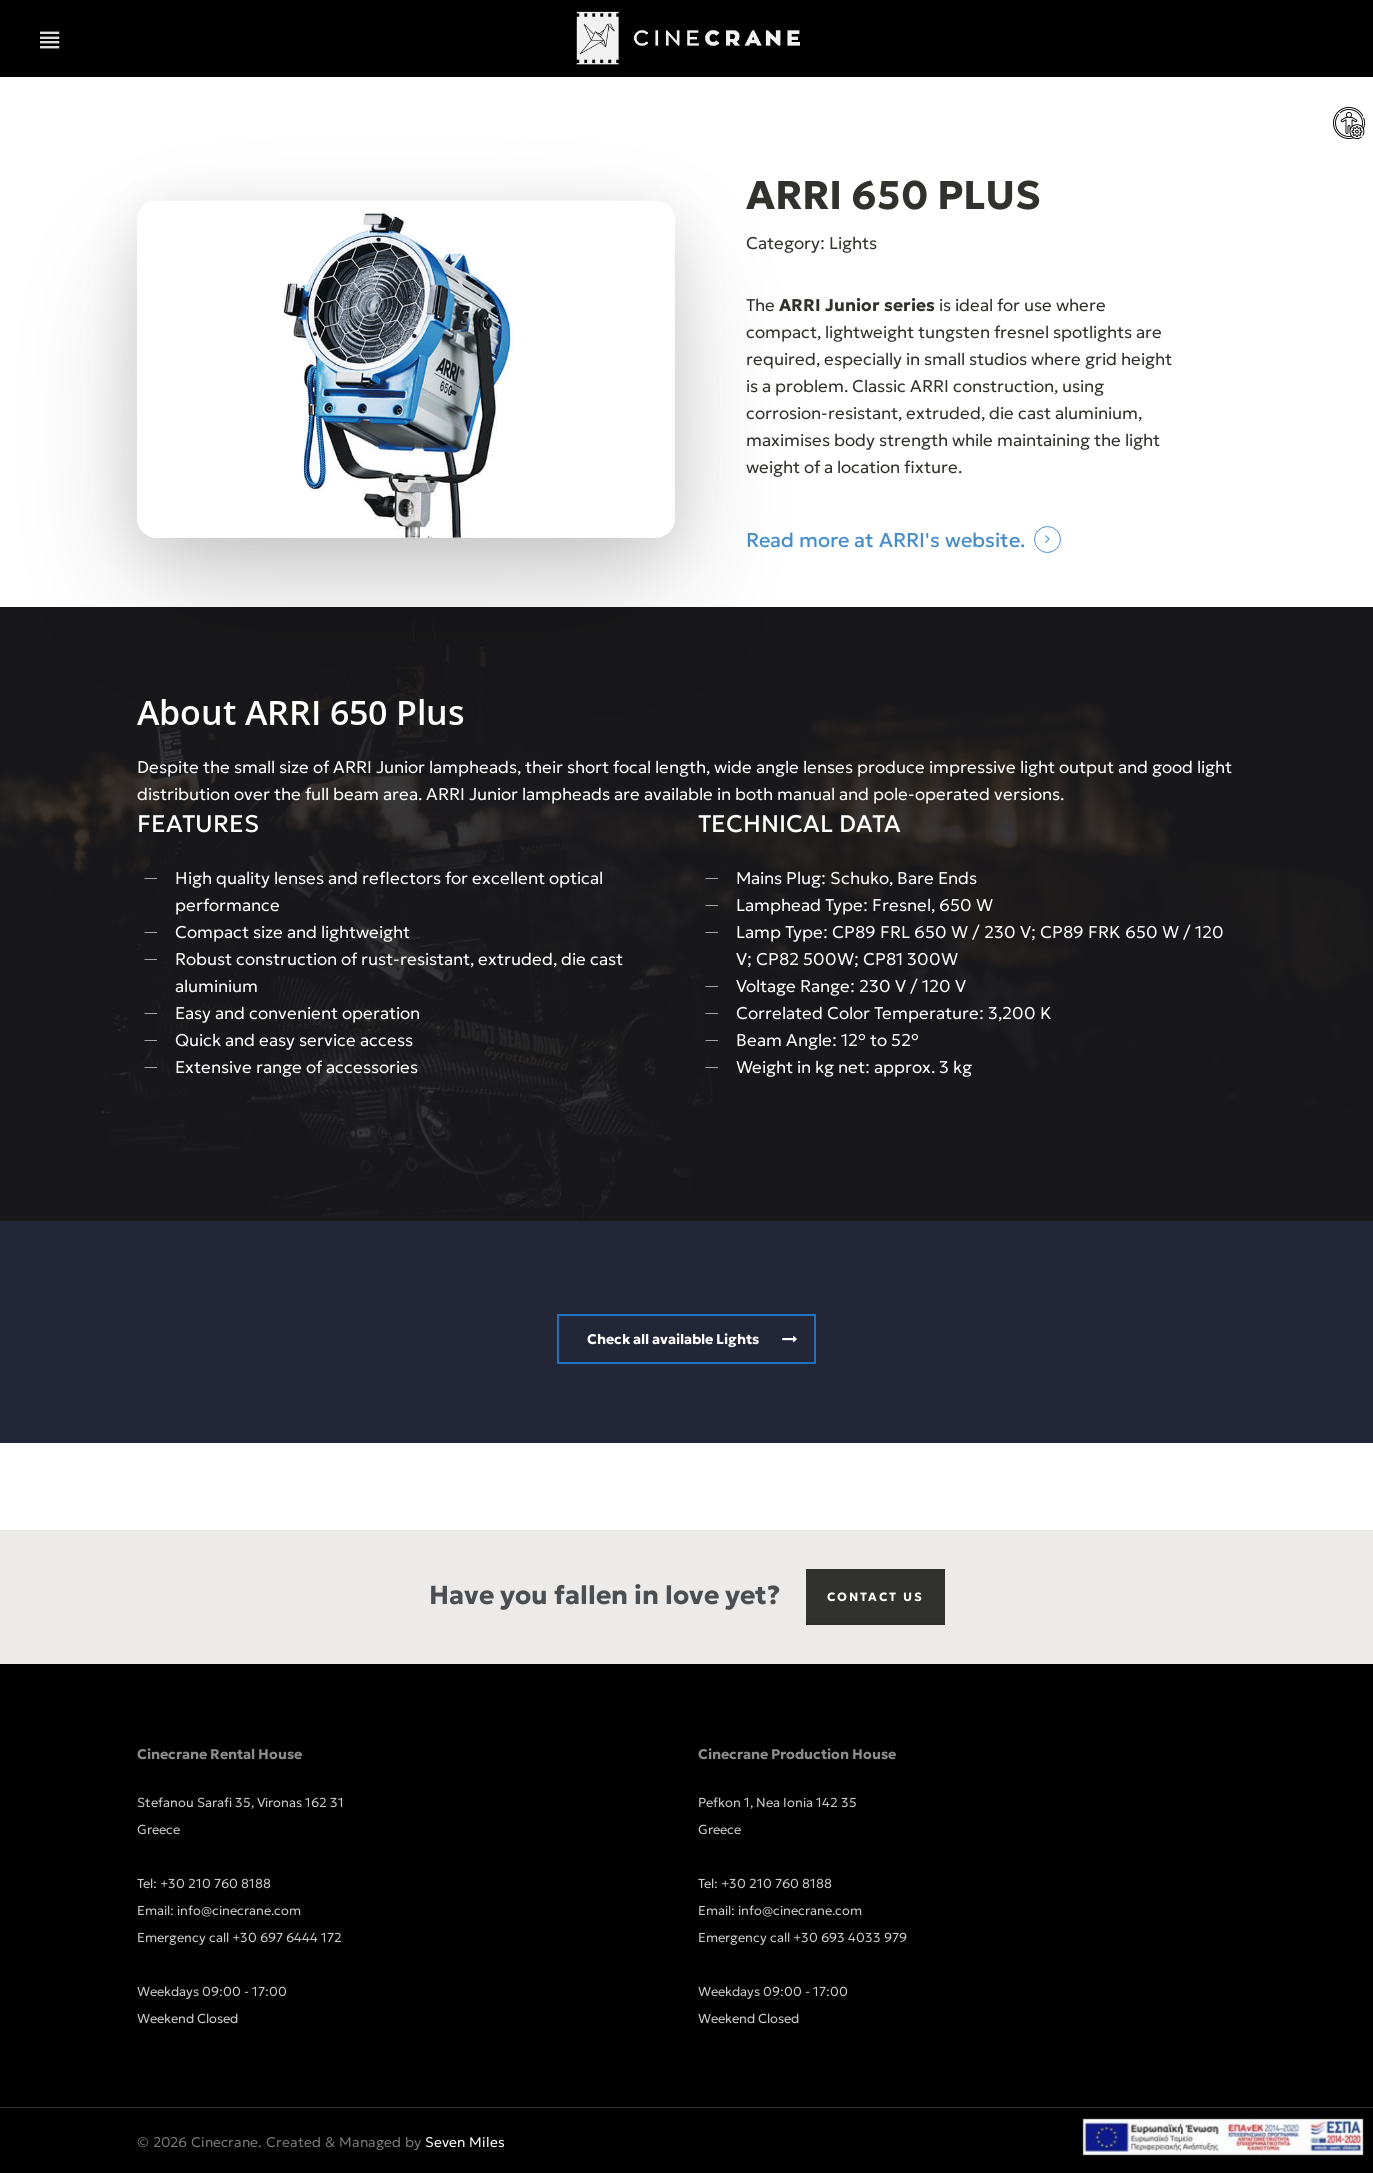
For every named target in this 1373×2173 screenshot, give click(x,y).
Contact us (875, 1596)
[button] (50, 40)
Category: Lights (811, 243)
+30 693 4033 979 (850, 1937)
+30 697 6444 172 (287, 1937)
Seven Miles (465, 2142)
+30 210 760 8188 (215, 1883)
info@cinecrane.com (239, 1910)
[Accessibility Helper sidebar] (1349, 124)
